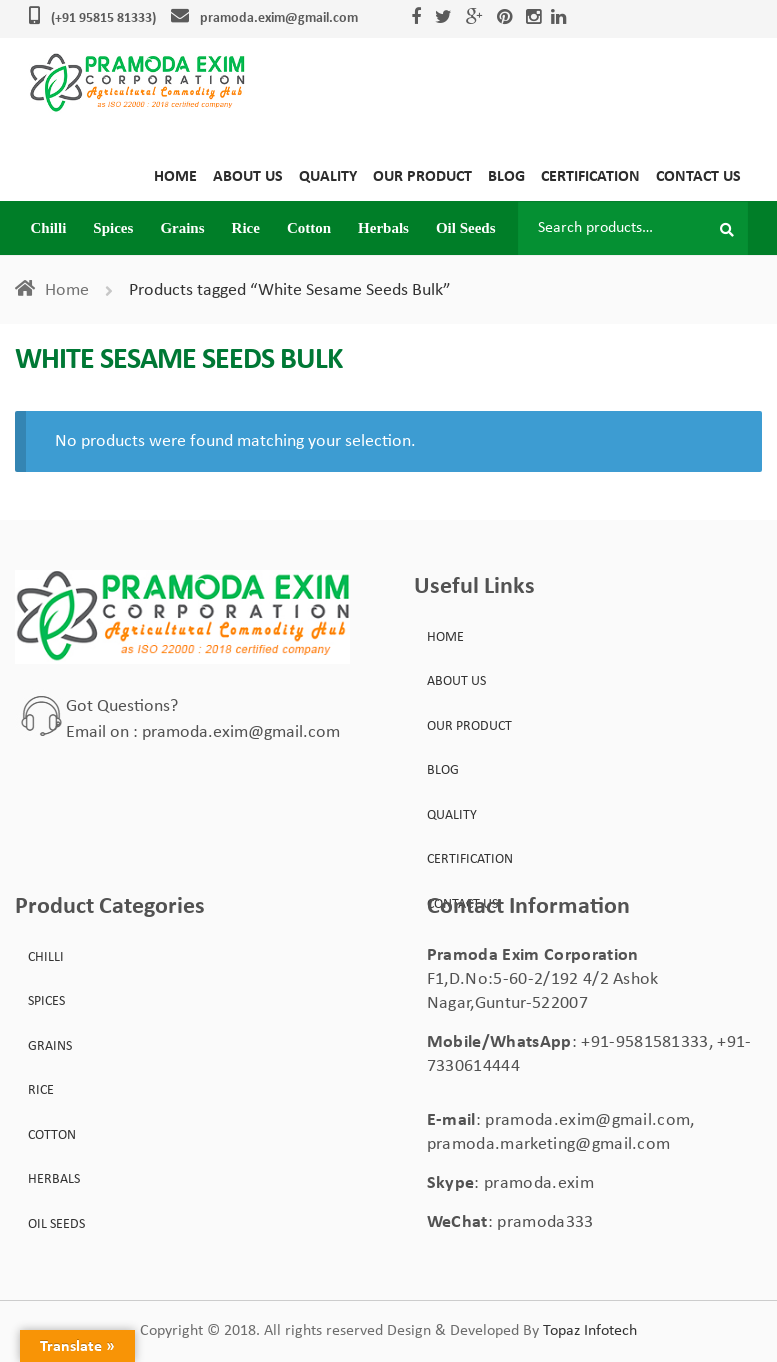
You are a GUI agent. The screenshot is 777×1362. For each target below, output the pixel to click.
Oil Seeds (466, 228)
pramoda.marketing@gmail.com (549, 1144)
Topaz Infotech (590, 1331)
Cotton (309, 228)
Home (175, 177)
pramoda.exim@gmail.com (279, 18)
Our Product (422, 177)
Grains (182, 228)
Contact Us (698, 177)
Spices (113, 228)
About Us (248, 177)
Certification (590, 177)
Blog (506, 177)
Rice (246, 228)
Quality (328, 177)
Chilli (49, 228)
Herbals (383, 228)
